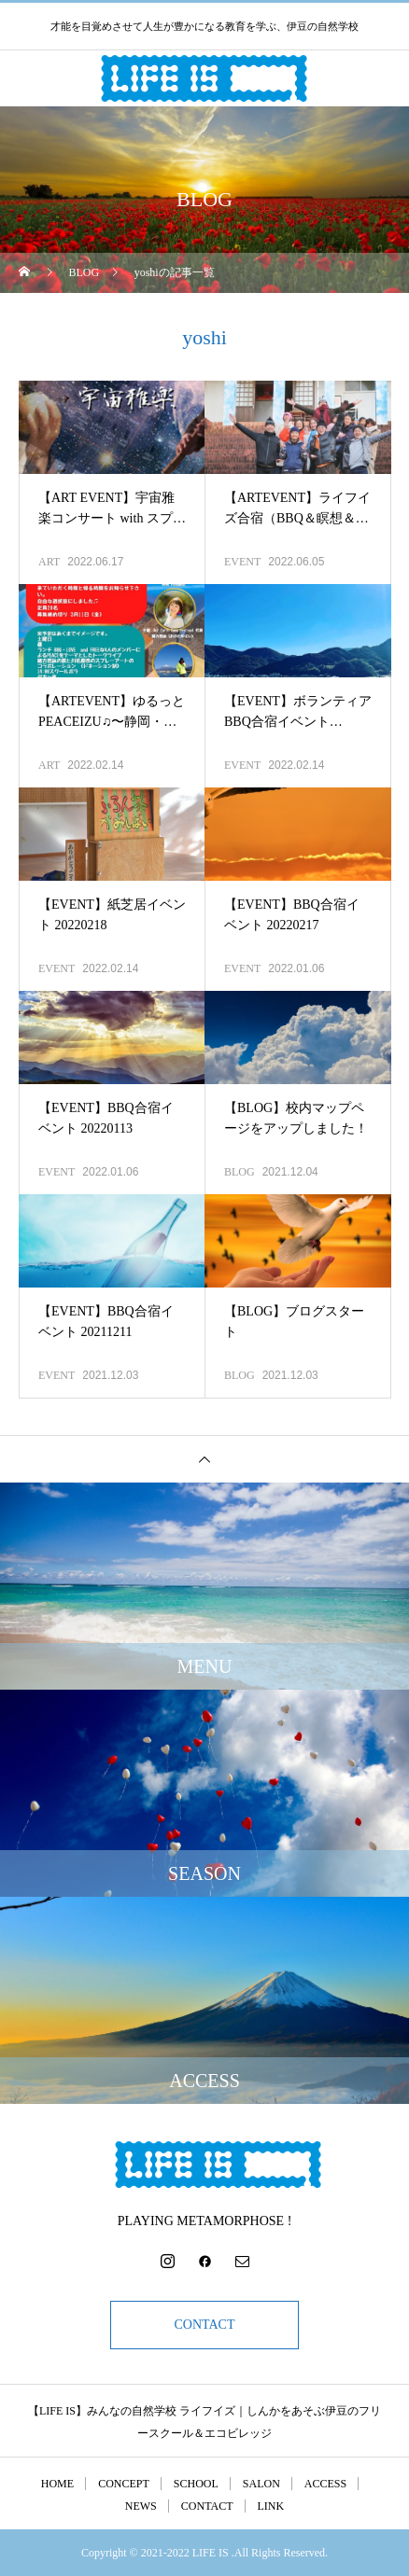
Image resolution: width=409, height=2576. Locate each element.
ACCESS (325, 2483)
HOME (57, 2483)
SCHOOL (196, 2483)
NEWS (141, 2506)
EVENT (242, 561)
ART (49, 561)
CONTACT (205, 2325)
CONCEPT (123, 2483)
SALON (261, 2483)
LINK (271, 2506)
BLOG (239, 1171)
